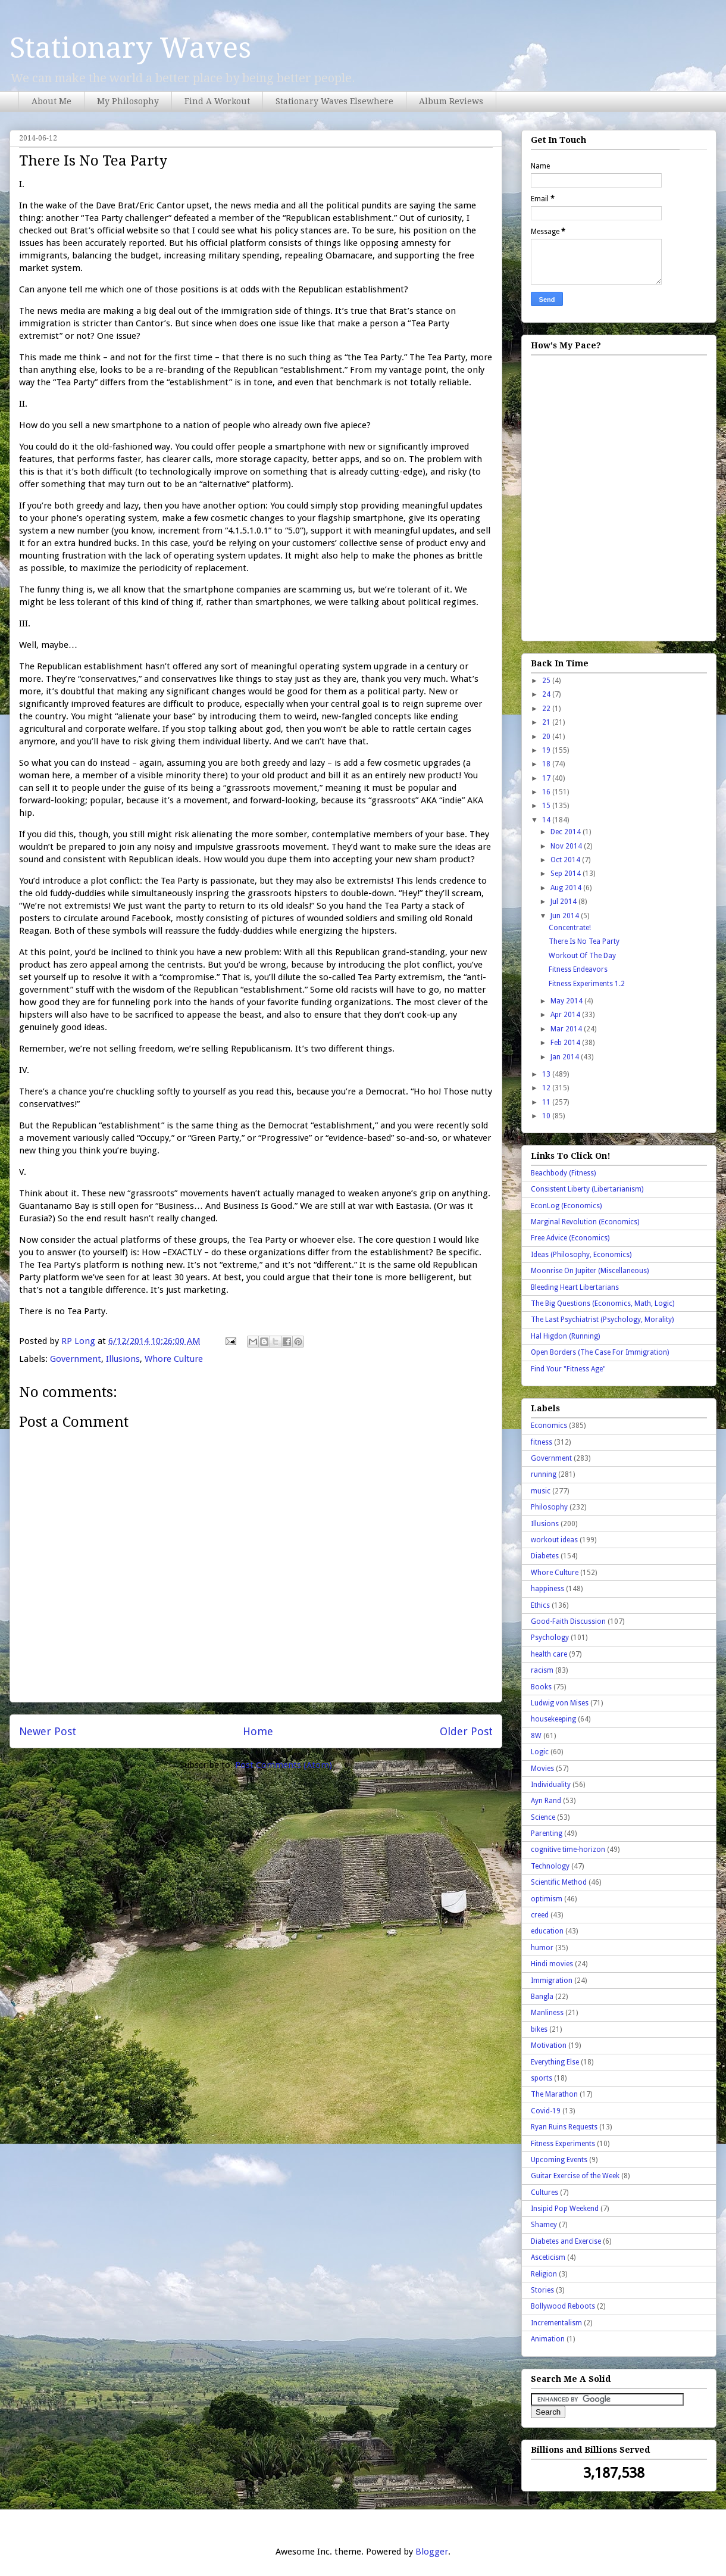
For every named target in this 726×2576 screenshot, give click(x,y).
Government (75, 1359)
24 (547, 694)
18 (547, 764)
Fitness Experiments (563, 2144)
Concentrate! (570, 928)
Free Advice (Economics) (570, 1238)
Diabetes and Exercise (566, 2241)
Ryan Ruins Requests (564, 2127)
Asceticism (548, 2257)
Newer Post (47, 1731)
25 (547, 680)
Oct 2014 (566, 860)
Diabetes (545, 1556)
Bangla (542, 1996)
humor (542, 1948)
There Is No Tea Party (584, 941)
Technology (550, 1866)
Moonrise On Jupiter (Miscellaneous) (590, 1271)
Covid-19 (546, 2111)
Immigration (551, 1980)
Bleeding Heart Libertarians (575, 1287)
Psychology (550, 1637)
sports (541, 2078)
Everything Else (555, 2062)
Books (541, 1687)
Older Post (466, 1731)
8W (536, 1736)
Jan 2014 (565, 1057)
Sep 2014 (566, 873)
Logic (540, 1752)
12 (547, 1088)
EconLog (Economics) (566, 1206)
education (547, 1931)
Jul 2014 (564, 901)
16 (547, 792)
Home (258, 1731)
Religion (544, 2274)
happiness (547, 1589)
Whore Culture (174, 1359)
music (540, 1491)
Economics (549, 1425)
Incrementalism (556, 2323)
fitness (541, 1442)
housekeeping (553, 1719)
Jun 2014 (565, 916)
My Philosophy (128, 101)
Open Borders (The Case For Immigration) (600, 1352)
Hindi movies (552, 1964)
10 (547, 1116)
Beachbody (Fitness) (563, 1173)
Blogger (431, 2551)
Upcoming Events (559, 2160)
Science (543, 1817)
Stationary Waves (130, 48)
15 (547, 806)
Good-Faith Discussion (568, 1621)
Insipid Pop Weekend (565, 2208)
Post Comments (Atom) (283, 1765)
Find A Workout (217, 101)
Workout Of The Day (582, 956)
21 (547, 722)
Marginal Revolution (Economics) (585, 1222)
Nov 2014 (567, 846)
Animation (548, 2339)
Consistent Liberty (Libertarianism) (587, 1189)
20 (547, 736)
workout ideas (554, 1540)
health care (549, 1654)
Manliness (547, 2013)
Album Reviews (451, 101)
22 (547, 708)
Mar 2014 (567, 1029)
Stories (542, 2290)
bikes (539, 2029)
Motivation (549, 2045)
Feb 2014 (566, 1042)
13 (547, 1074)
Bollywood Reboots (563, 2306)
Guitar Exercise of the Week (575, 2176)
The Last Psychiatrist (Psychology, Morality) (602, 1319)
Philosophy (549, 1507)
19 (547, 750)
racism (542, 1670)
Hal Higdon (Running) (565, 1336)
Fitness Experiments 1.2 (587, 984)
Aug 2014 (566, 888)
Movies (542, 1768)
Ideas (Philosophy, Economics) (581, 1254)
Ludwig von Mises (560, 1703)
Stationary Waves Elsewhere (334, 101)
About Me (51, 101)
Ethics (540, 1605)
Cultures (544, 2192)
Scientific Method (559, 1882)
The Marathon (554, 2094)
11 (547, 1102)
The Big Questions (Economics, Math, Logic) (602, 1303)
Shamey (544, 2225)
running (543, 1474)
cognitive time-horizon (568, 1849)
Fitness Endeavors (578, 969)
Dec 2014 (566, 832)
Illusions (123, 1359)
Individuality (551, 1784)
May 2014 (567, 1001)
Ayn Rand (546, 1801)
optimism (546, 1899)
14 (547, 820)
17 (547, 778)
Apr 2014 (566, 1015)
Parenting (546, 1833)
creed (540, 1915)
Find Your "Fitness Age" (568, 1369)
